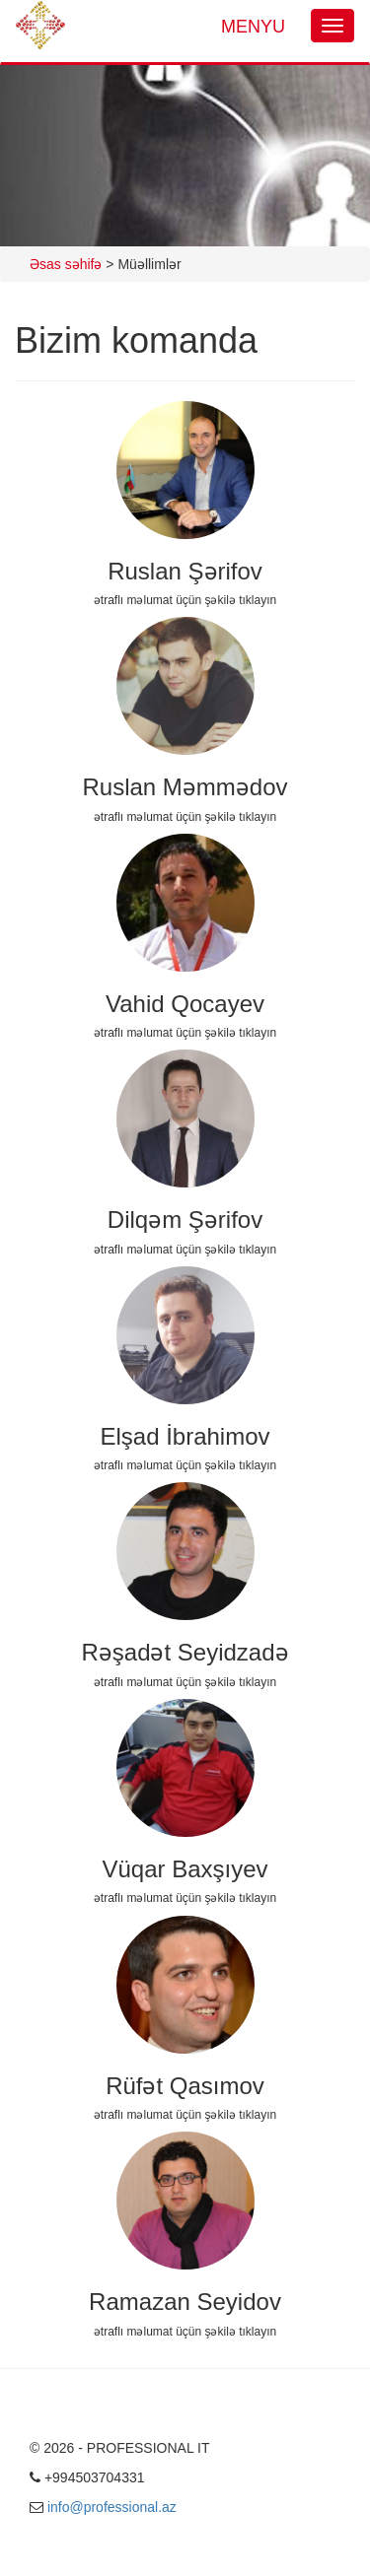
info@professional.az (112, 2507)
